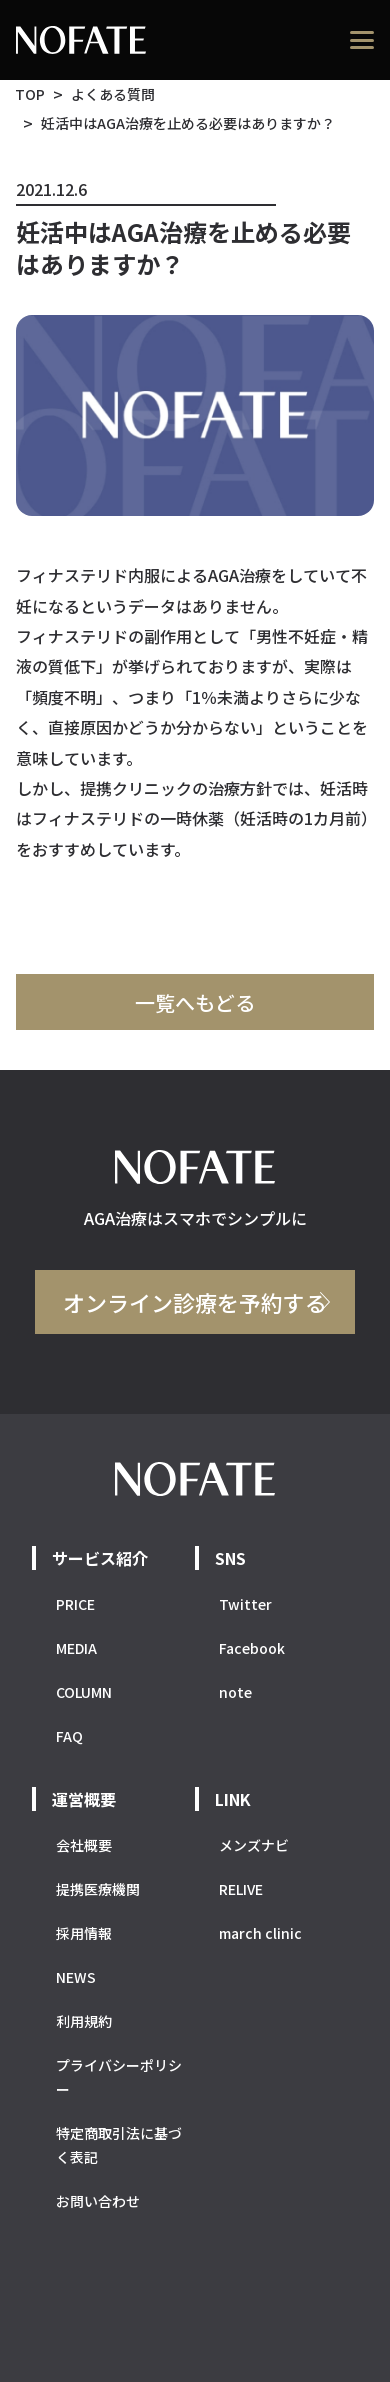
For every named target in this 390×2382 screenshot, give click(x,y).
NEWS (76, 1977)
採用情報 (84, 1933)
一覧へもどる (195, 1002)
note (235, 1692)
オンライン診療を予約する (195, 1302)
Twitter (245, 1604)
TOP (30, 94)
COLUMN (84, 1692)
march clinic (260, 1933)
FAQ (69, 1736)
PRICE (75, 1604)
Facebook (252, 1648)
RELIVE (241, 1889)
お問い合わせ (98, 2201)
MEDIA (76, 1648)
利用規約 (84, 2021)
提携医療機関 (98, 1889)
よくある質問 (113, 94)
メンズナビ (254, 1845)
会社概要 (84, 1845)
